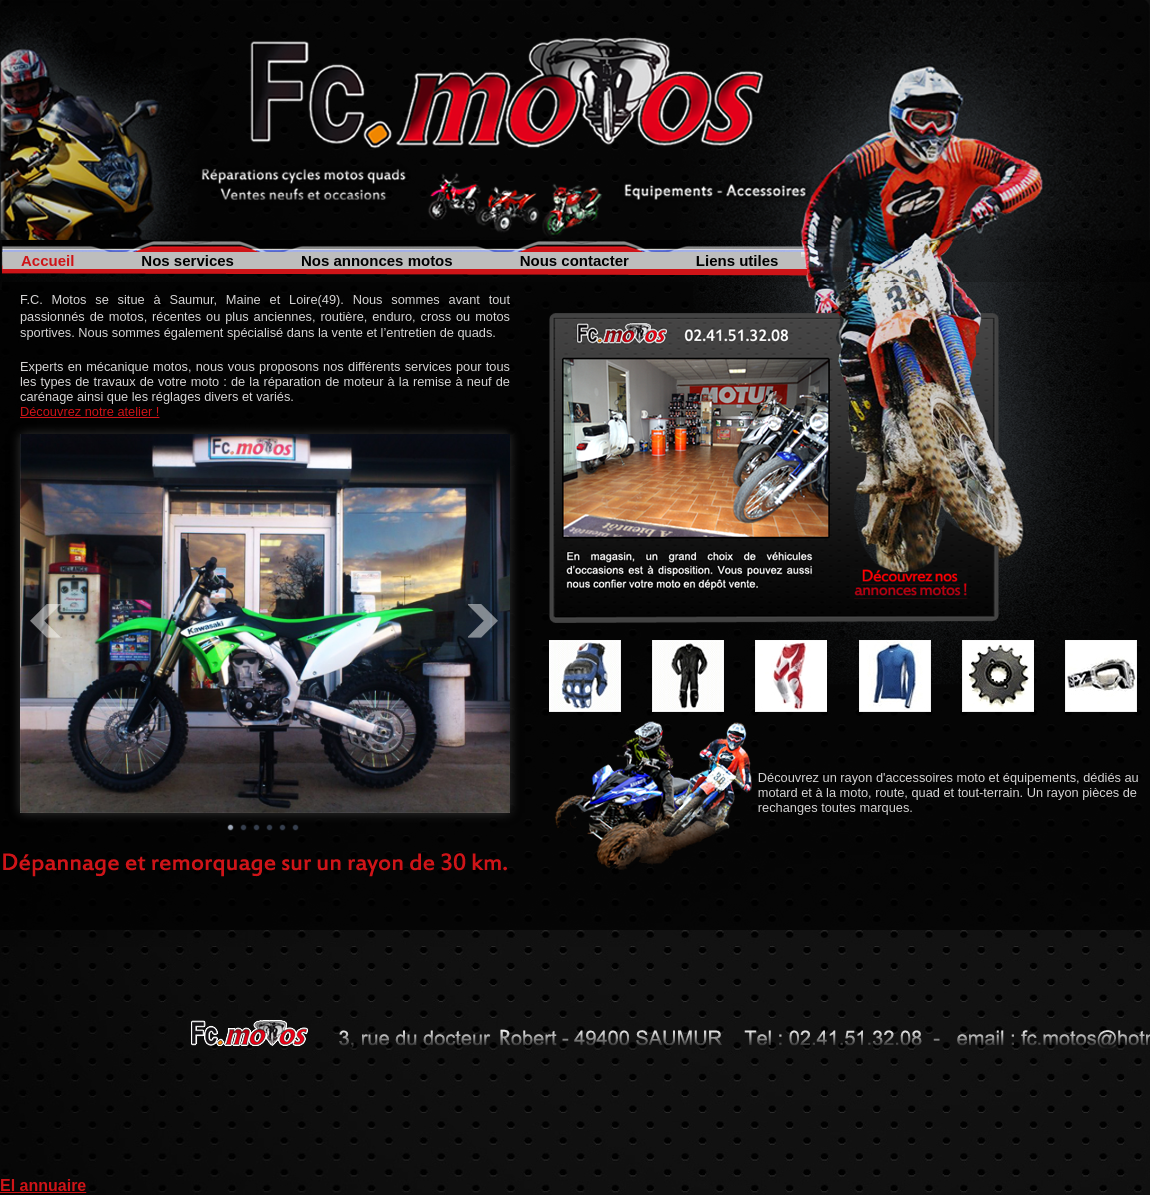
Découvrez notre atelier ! (89, 411)
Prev (46, 621)
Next (484, 621)
